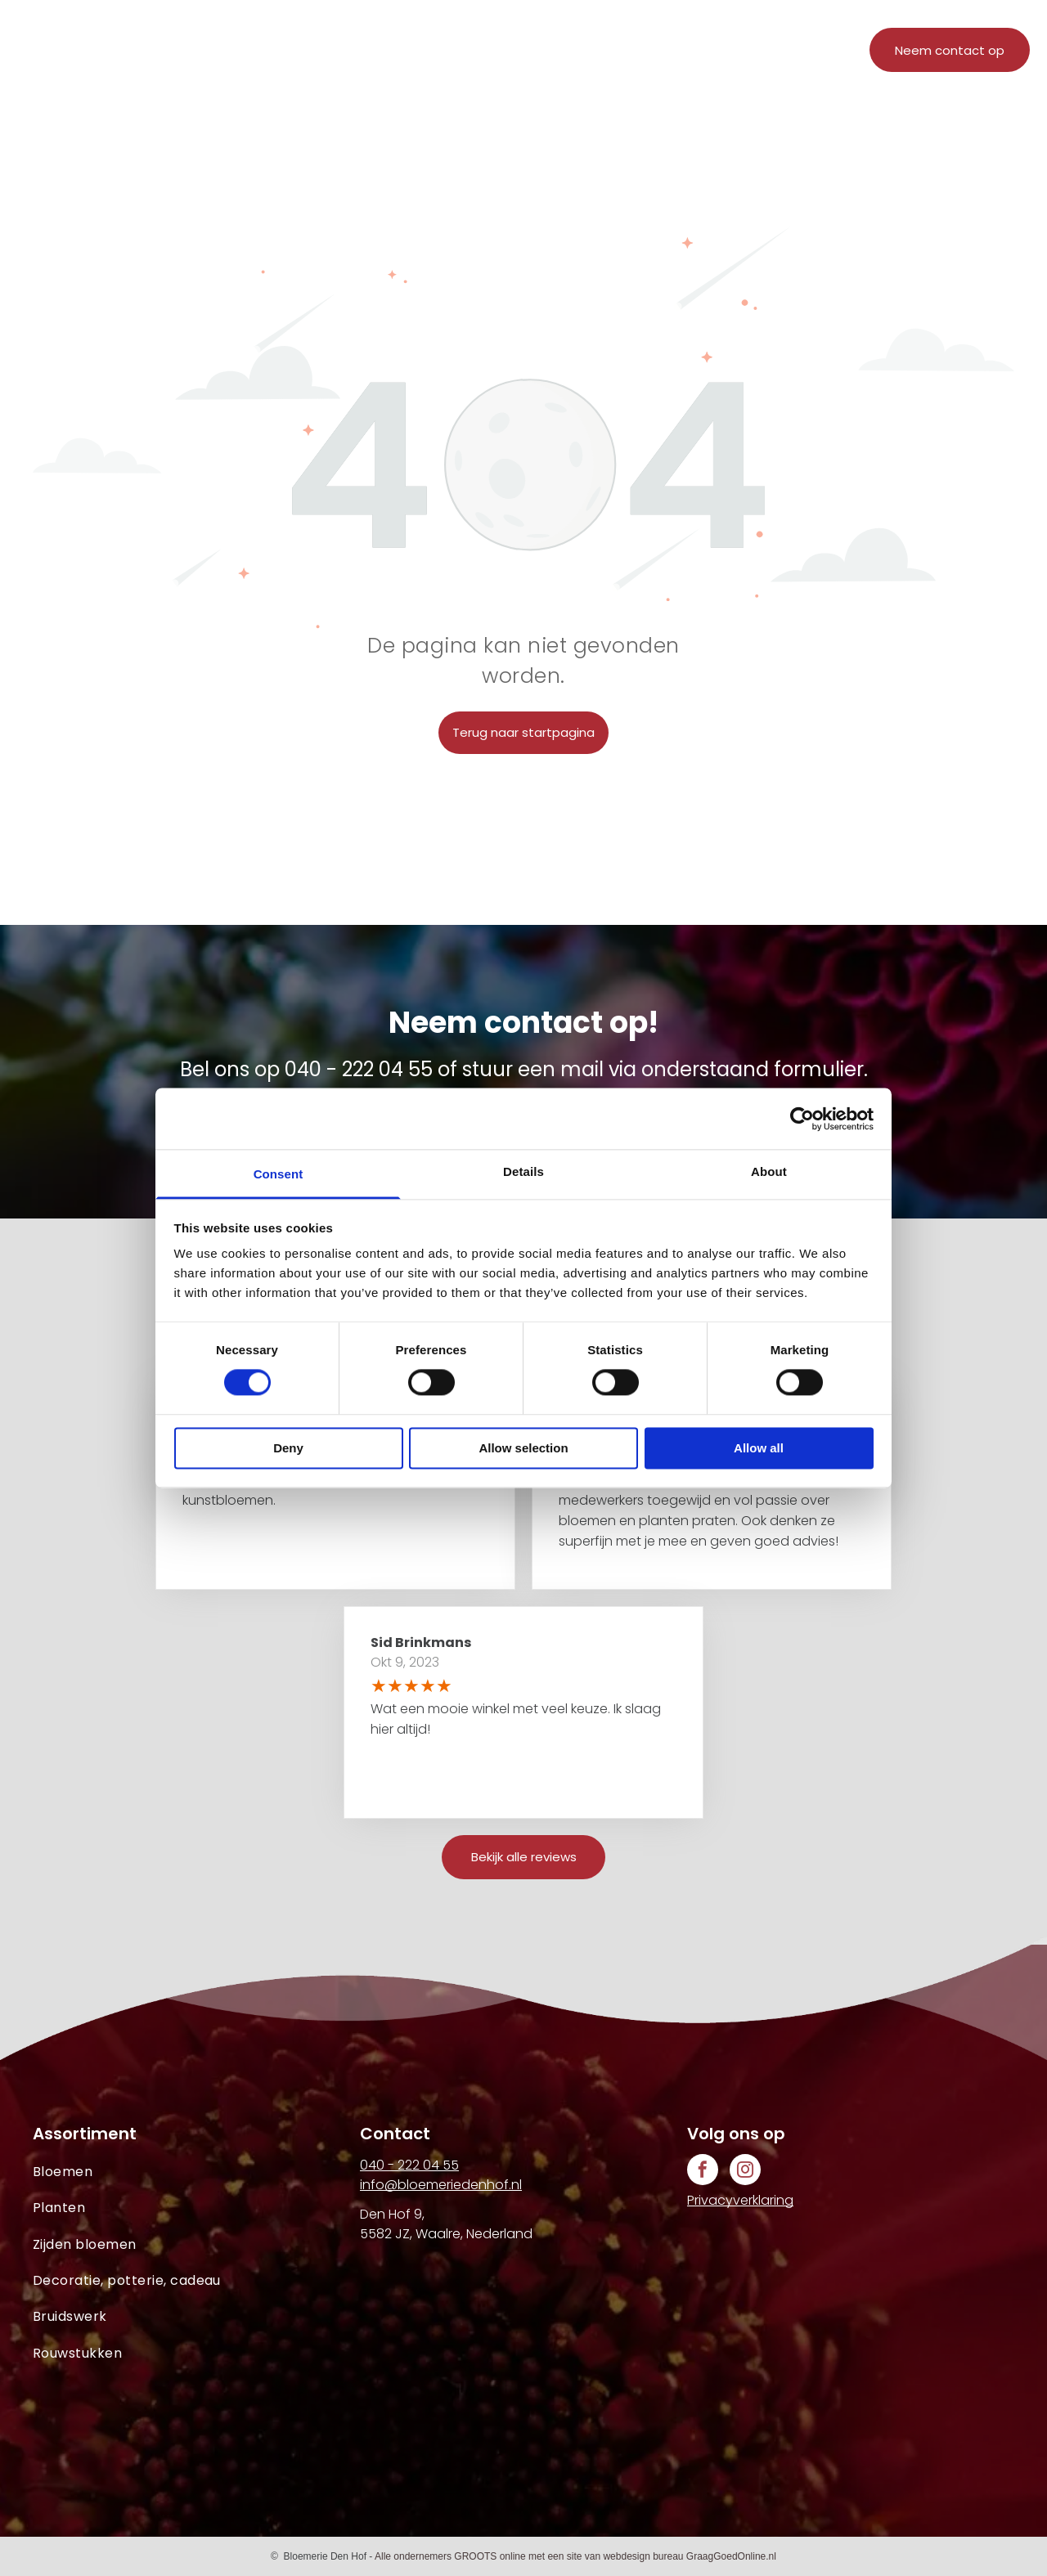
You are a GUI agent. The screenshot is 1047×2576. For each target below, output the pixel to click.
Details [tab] (523, 1171)
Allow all (759, 1448)
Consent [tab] (278, 1174)
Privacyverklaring (740, 2200)
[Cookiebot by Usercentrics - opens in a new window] (802, 1118)
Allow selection (523, 1448)
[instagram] (745, 2171)
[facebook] (702, 2171)
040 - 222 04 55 (359, 1069)
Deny (288, 1448)
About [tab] (769, 1171)
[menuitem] (338, 56)
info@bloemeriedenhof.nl (441, 2184)
